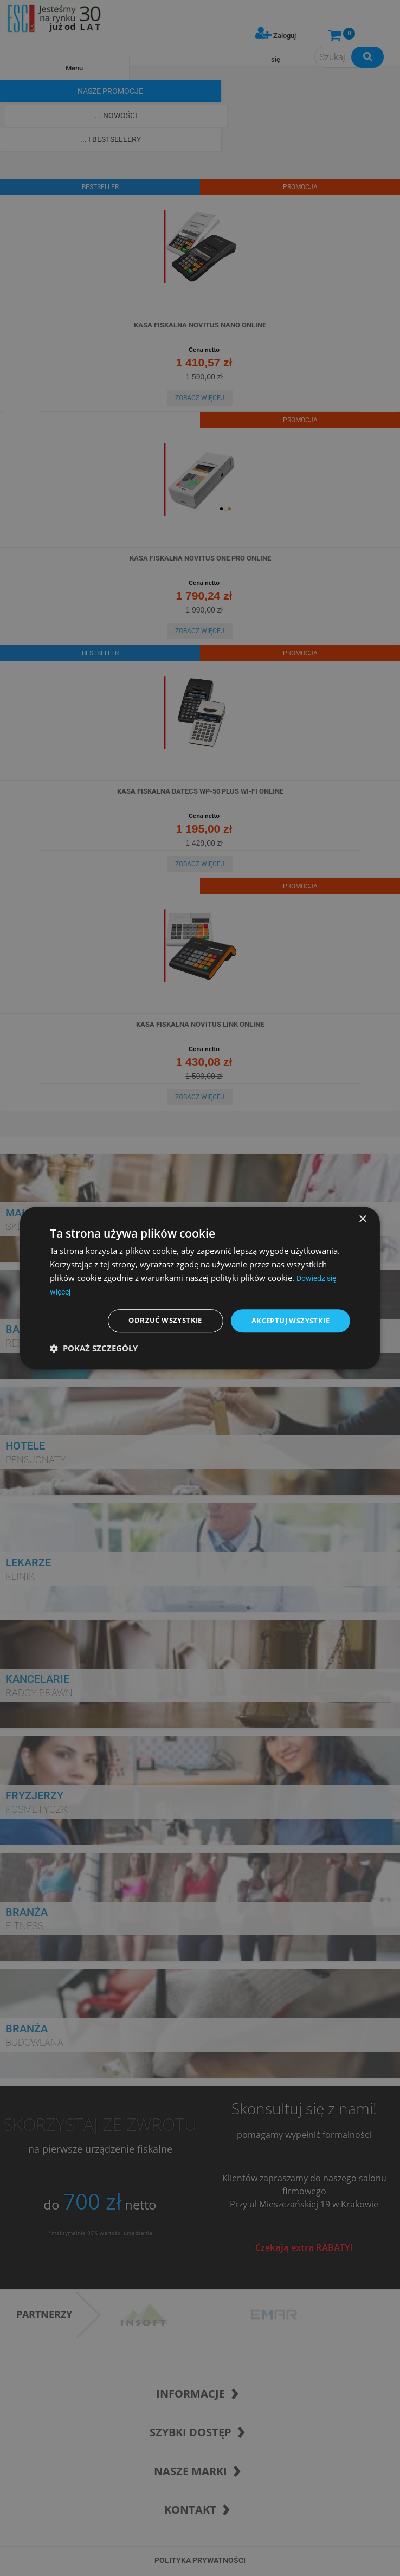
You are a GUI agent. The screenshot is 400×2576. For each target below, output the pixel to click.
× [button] (362, 1218)
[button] (94, 1349)
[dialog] (200, 1288)
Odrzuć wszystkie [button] (155, 1321)
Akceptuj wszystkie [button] (287, 1321)
